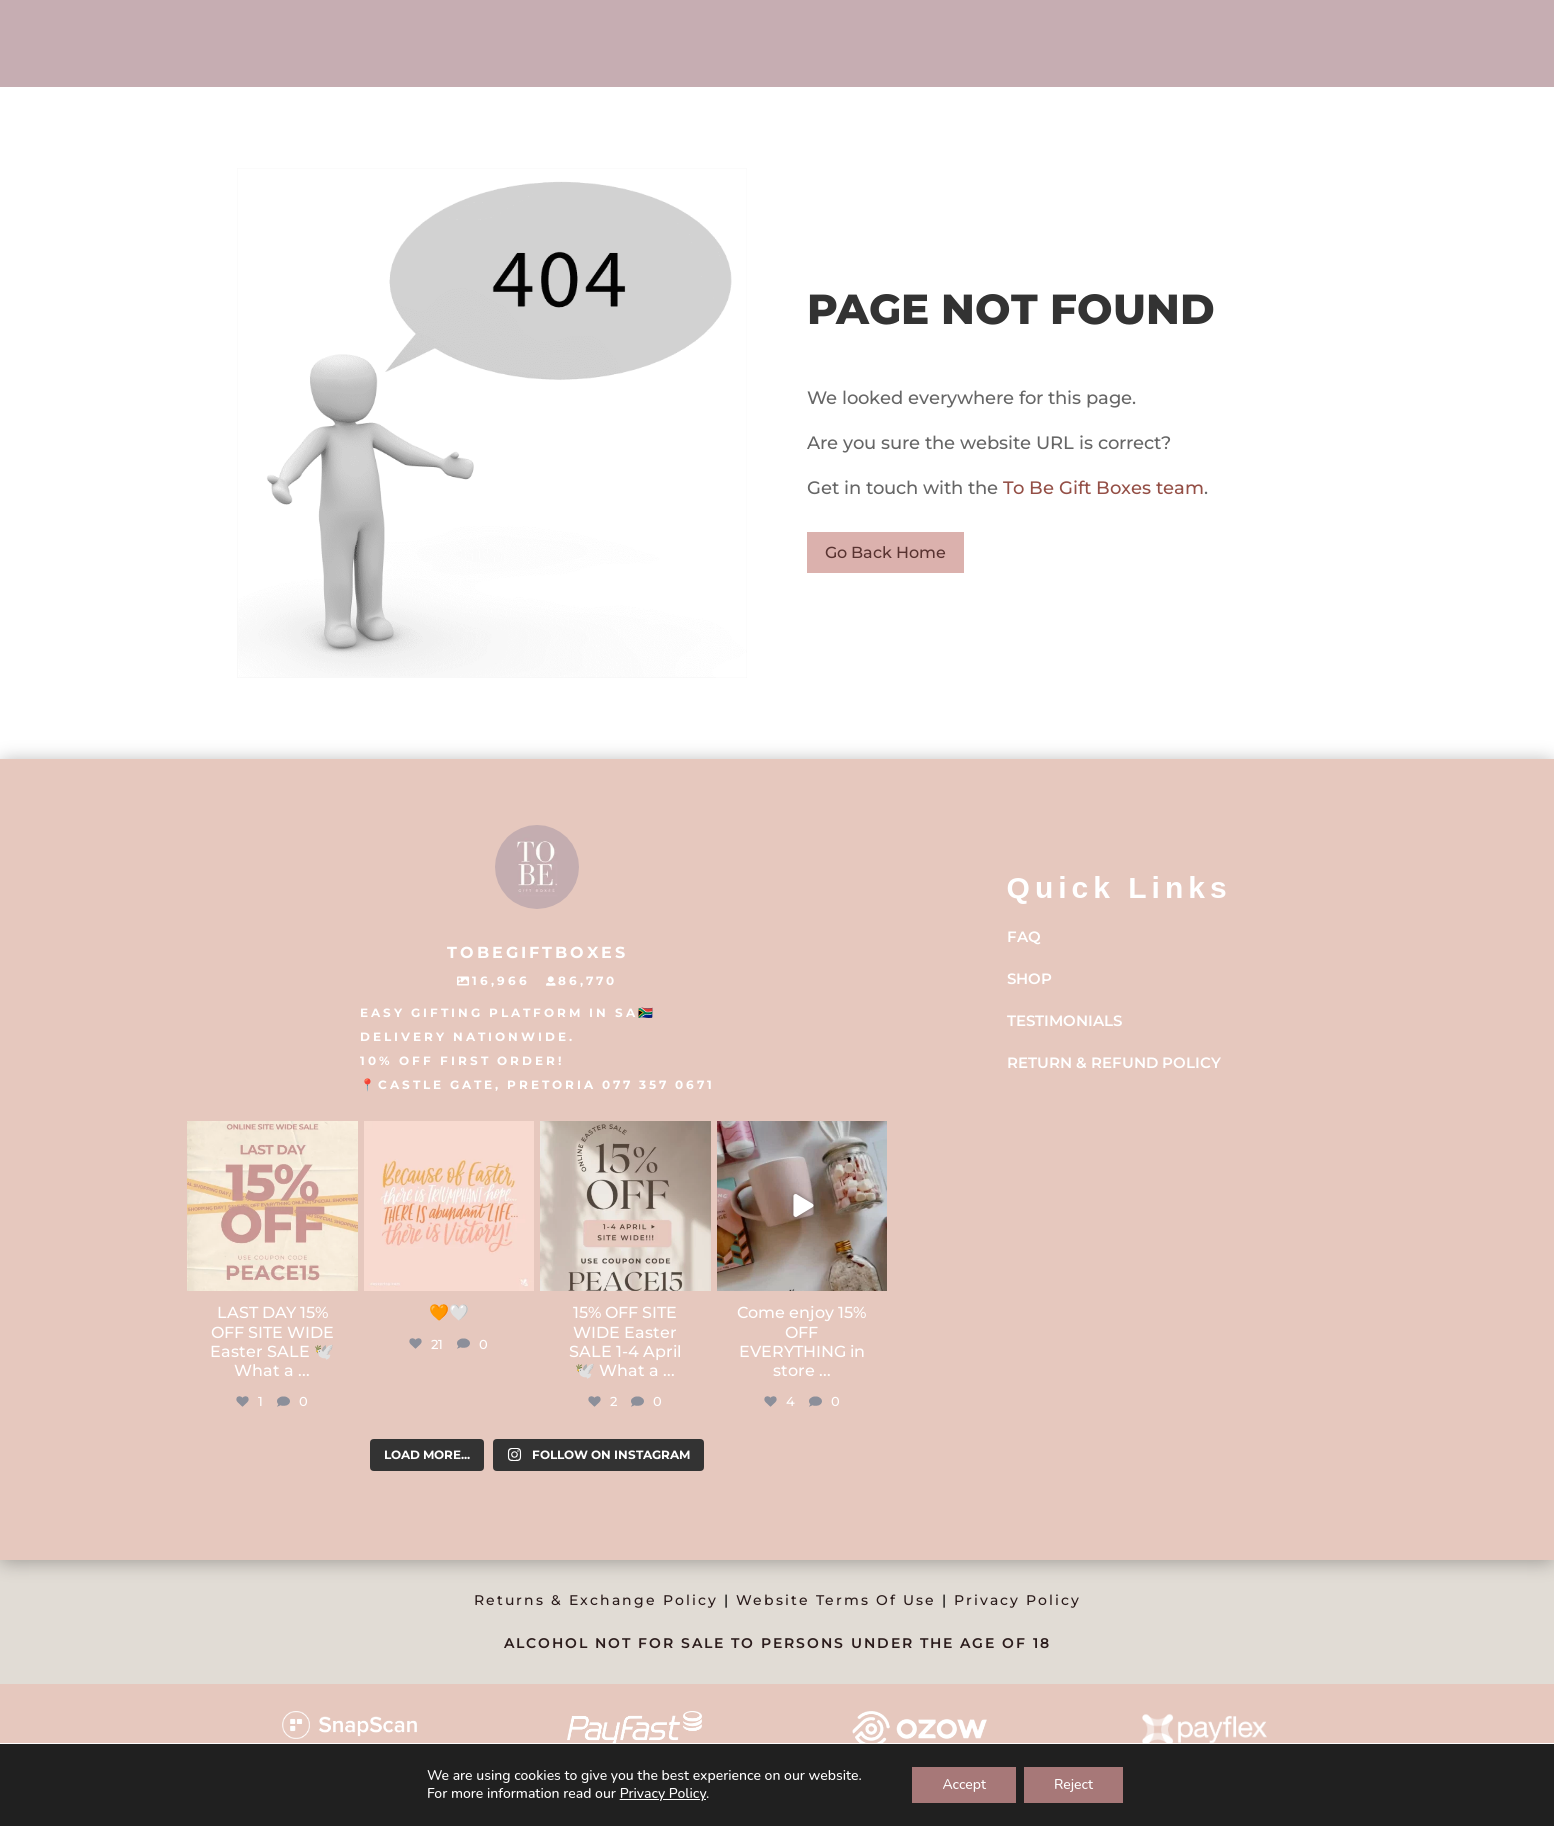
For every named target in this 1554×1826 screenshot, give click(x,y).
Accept (964, 1784)
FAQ (1024, 936)
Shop (1029, 978)
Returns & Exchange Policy (596, 1600)
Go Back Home (885, 552)
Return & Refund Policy (1114, 1062)
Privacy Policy (1017, 1600)
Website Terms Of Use (836, 1600)
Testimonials (1064, 1020)
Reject (1073, 1784)
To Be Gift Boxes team (1101, 488)
